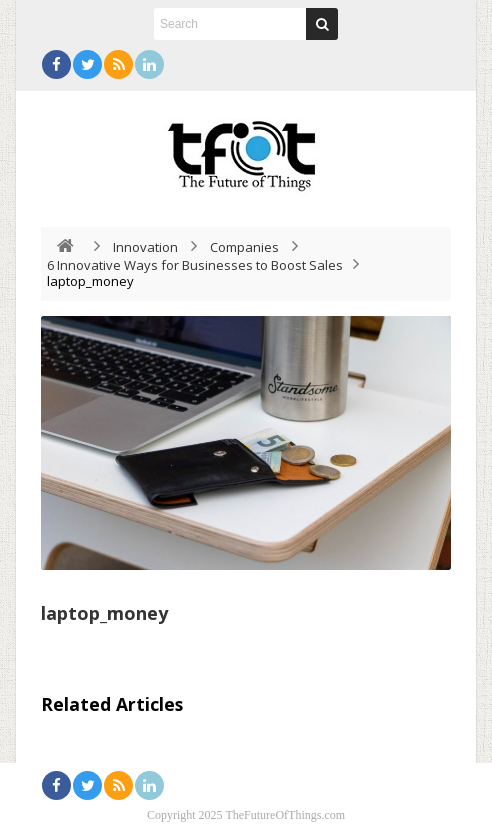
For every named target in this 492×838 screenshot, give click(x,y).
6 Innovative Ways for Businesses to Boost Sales (195, 265)
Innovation (145, 247)
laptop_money (104, 613)
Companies (244, 247)
